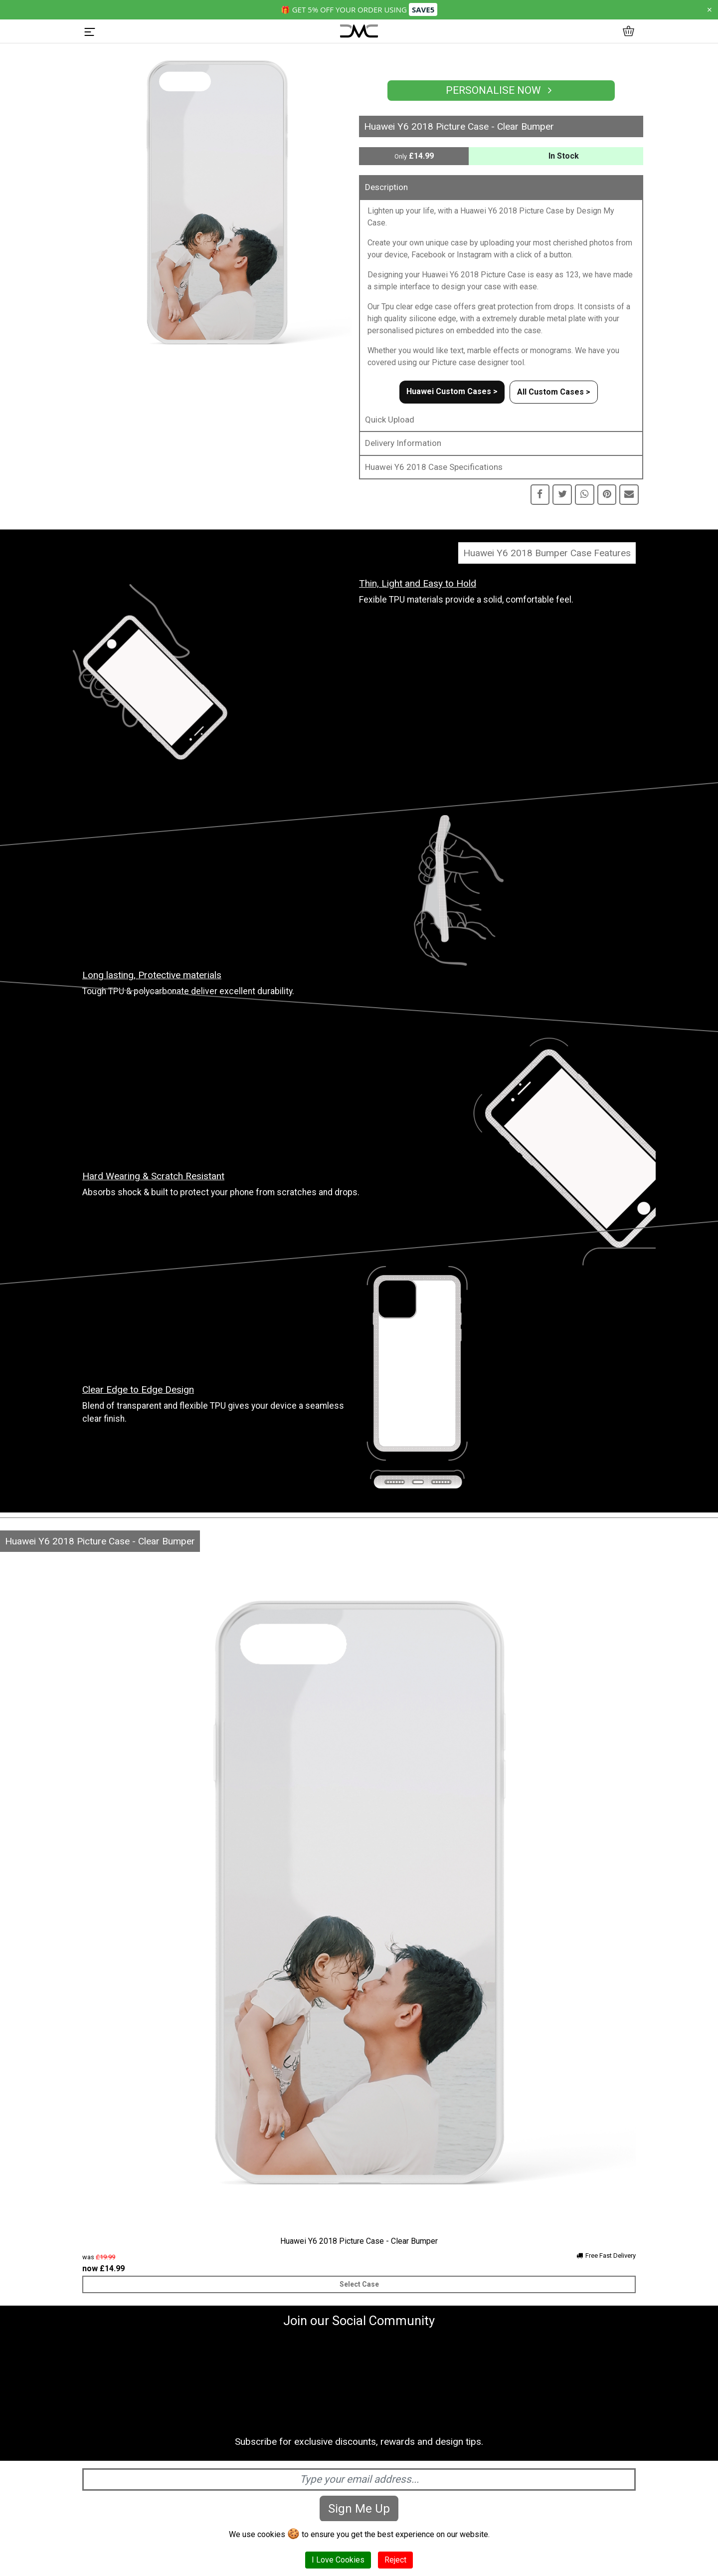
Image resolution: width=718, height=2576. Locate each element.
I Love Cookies (338, 2560)
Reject (395, 2560)
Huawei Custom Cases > (452, 391)
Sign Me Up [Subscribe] (359, 2509)
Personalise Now (501, 90)
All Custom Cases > (553, 392)
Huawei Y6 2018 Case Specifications (434, 467)
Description (386, 187)
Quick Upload (389, 420)
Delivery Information (403, 443)
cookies (271, 2534)
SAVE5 (423, 9)
